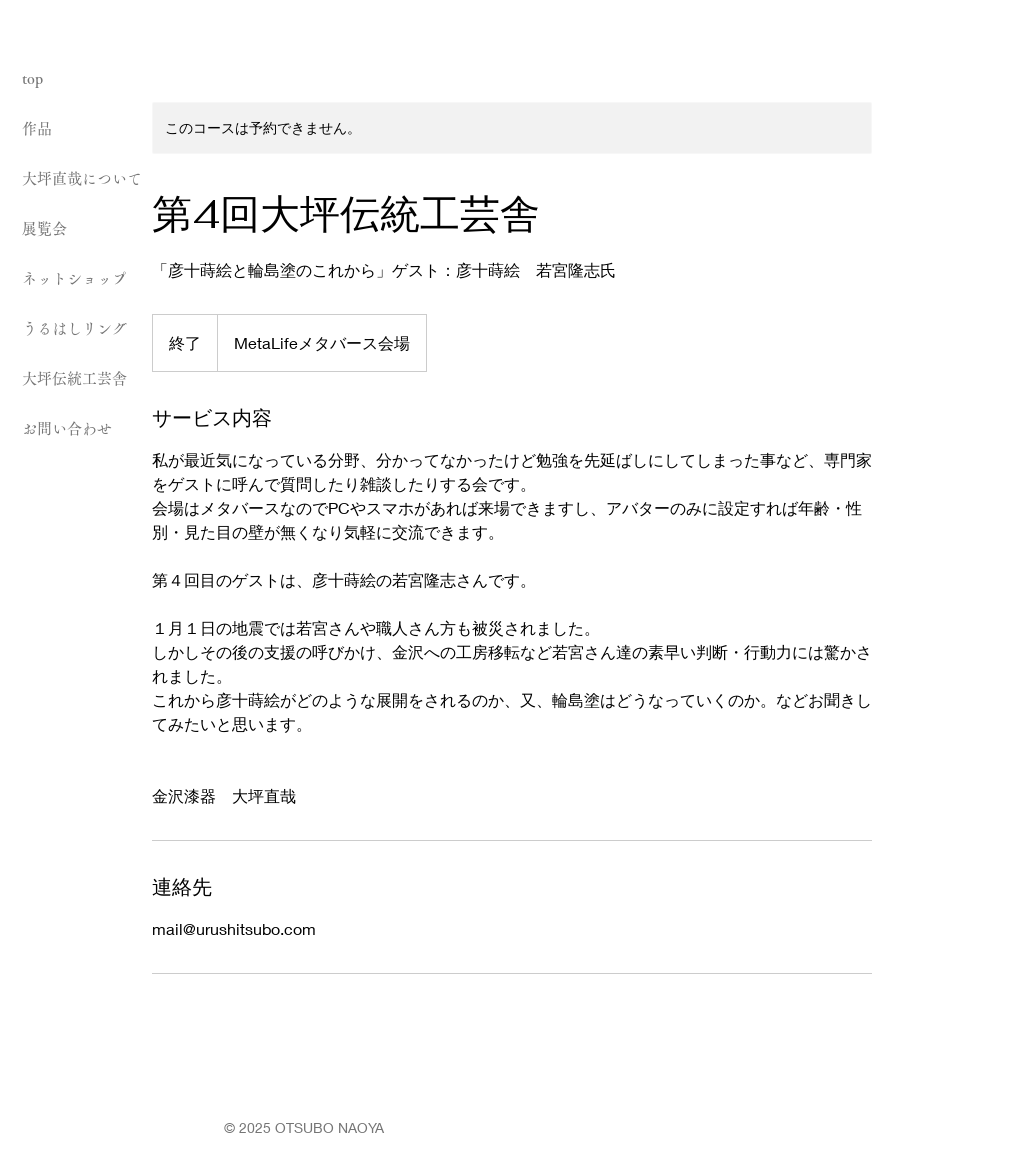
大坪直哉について (82, 178)
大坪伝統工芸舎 (74, 378)
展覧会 (44, 228)
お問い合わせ (67, 428)
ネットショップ (74, 278)
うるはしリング (74, 328)
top (32, 78)
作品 (37, 128)
